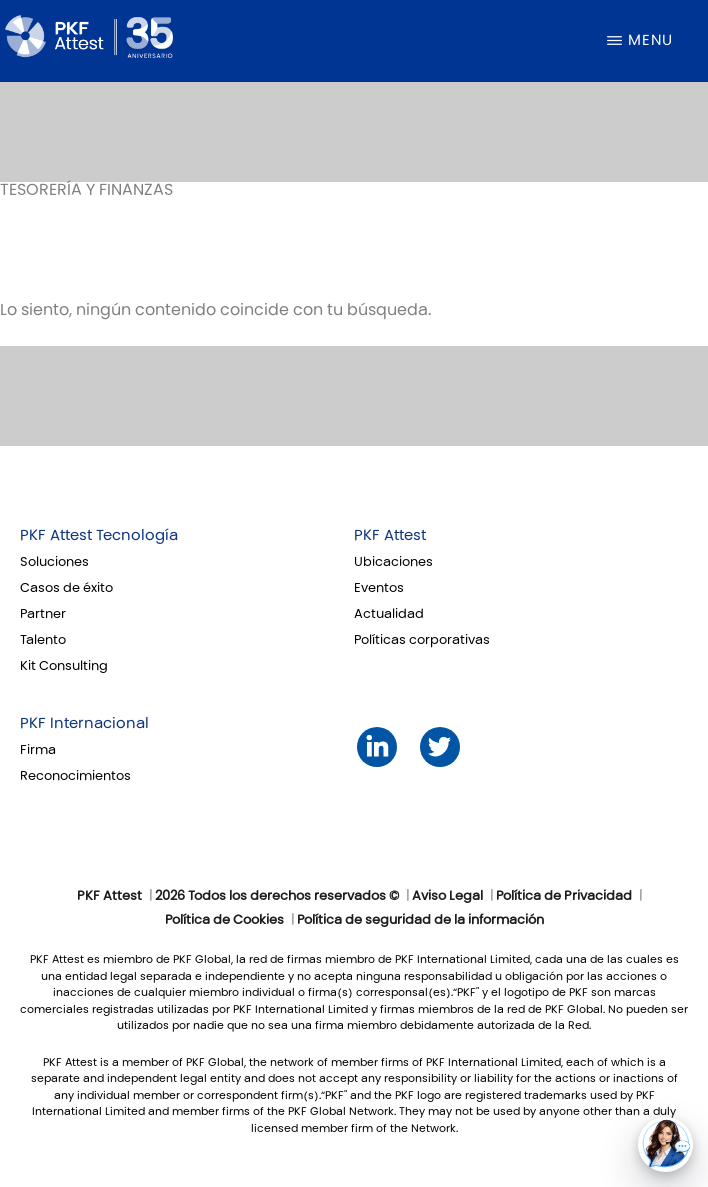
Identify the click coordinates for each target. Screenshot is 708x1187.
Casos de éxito (66, 588)
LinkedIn (376, 746)
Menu (650, 40)
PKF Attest (390, 535)
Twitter (439, 746)
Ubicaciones (393, 562)
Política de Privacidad (564, 896)
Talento (43, 640)
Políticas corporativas (422, 640)
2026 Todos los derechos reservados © (277, 896)
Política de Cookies (224, 920)
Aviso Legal (447, 896)
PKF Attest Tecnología (99, 535)
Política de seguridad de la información (420, 920)
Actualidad (389, 614)
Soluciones (54, 562)
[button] (665, 1144)
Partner (43, 614)
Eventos (379, 588)
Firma (38, 750)
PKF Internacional (84, 723)
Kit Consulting (64, 666)
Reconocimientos (75, 776)
